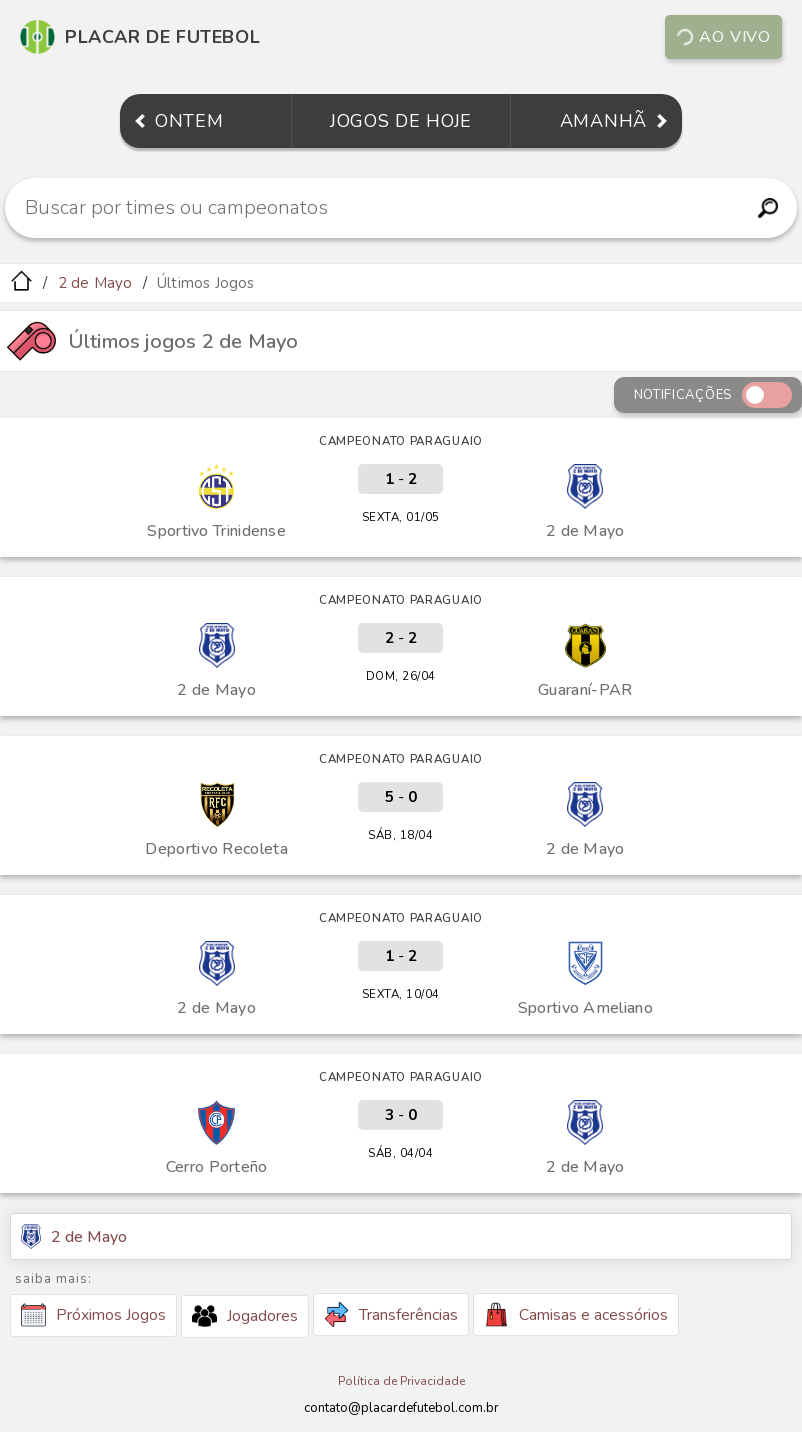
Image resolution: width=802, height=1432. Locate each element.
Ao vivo (722, 37)
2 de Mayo (95, 283)
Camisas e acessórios (576, 1314)
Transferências (391, 1314)
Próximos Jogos (93, 1315)
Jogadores (245, 1316)
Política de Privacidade (401, 1381)
